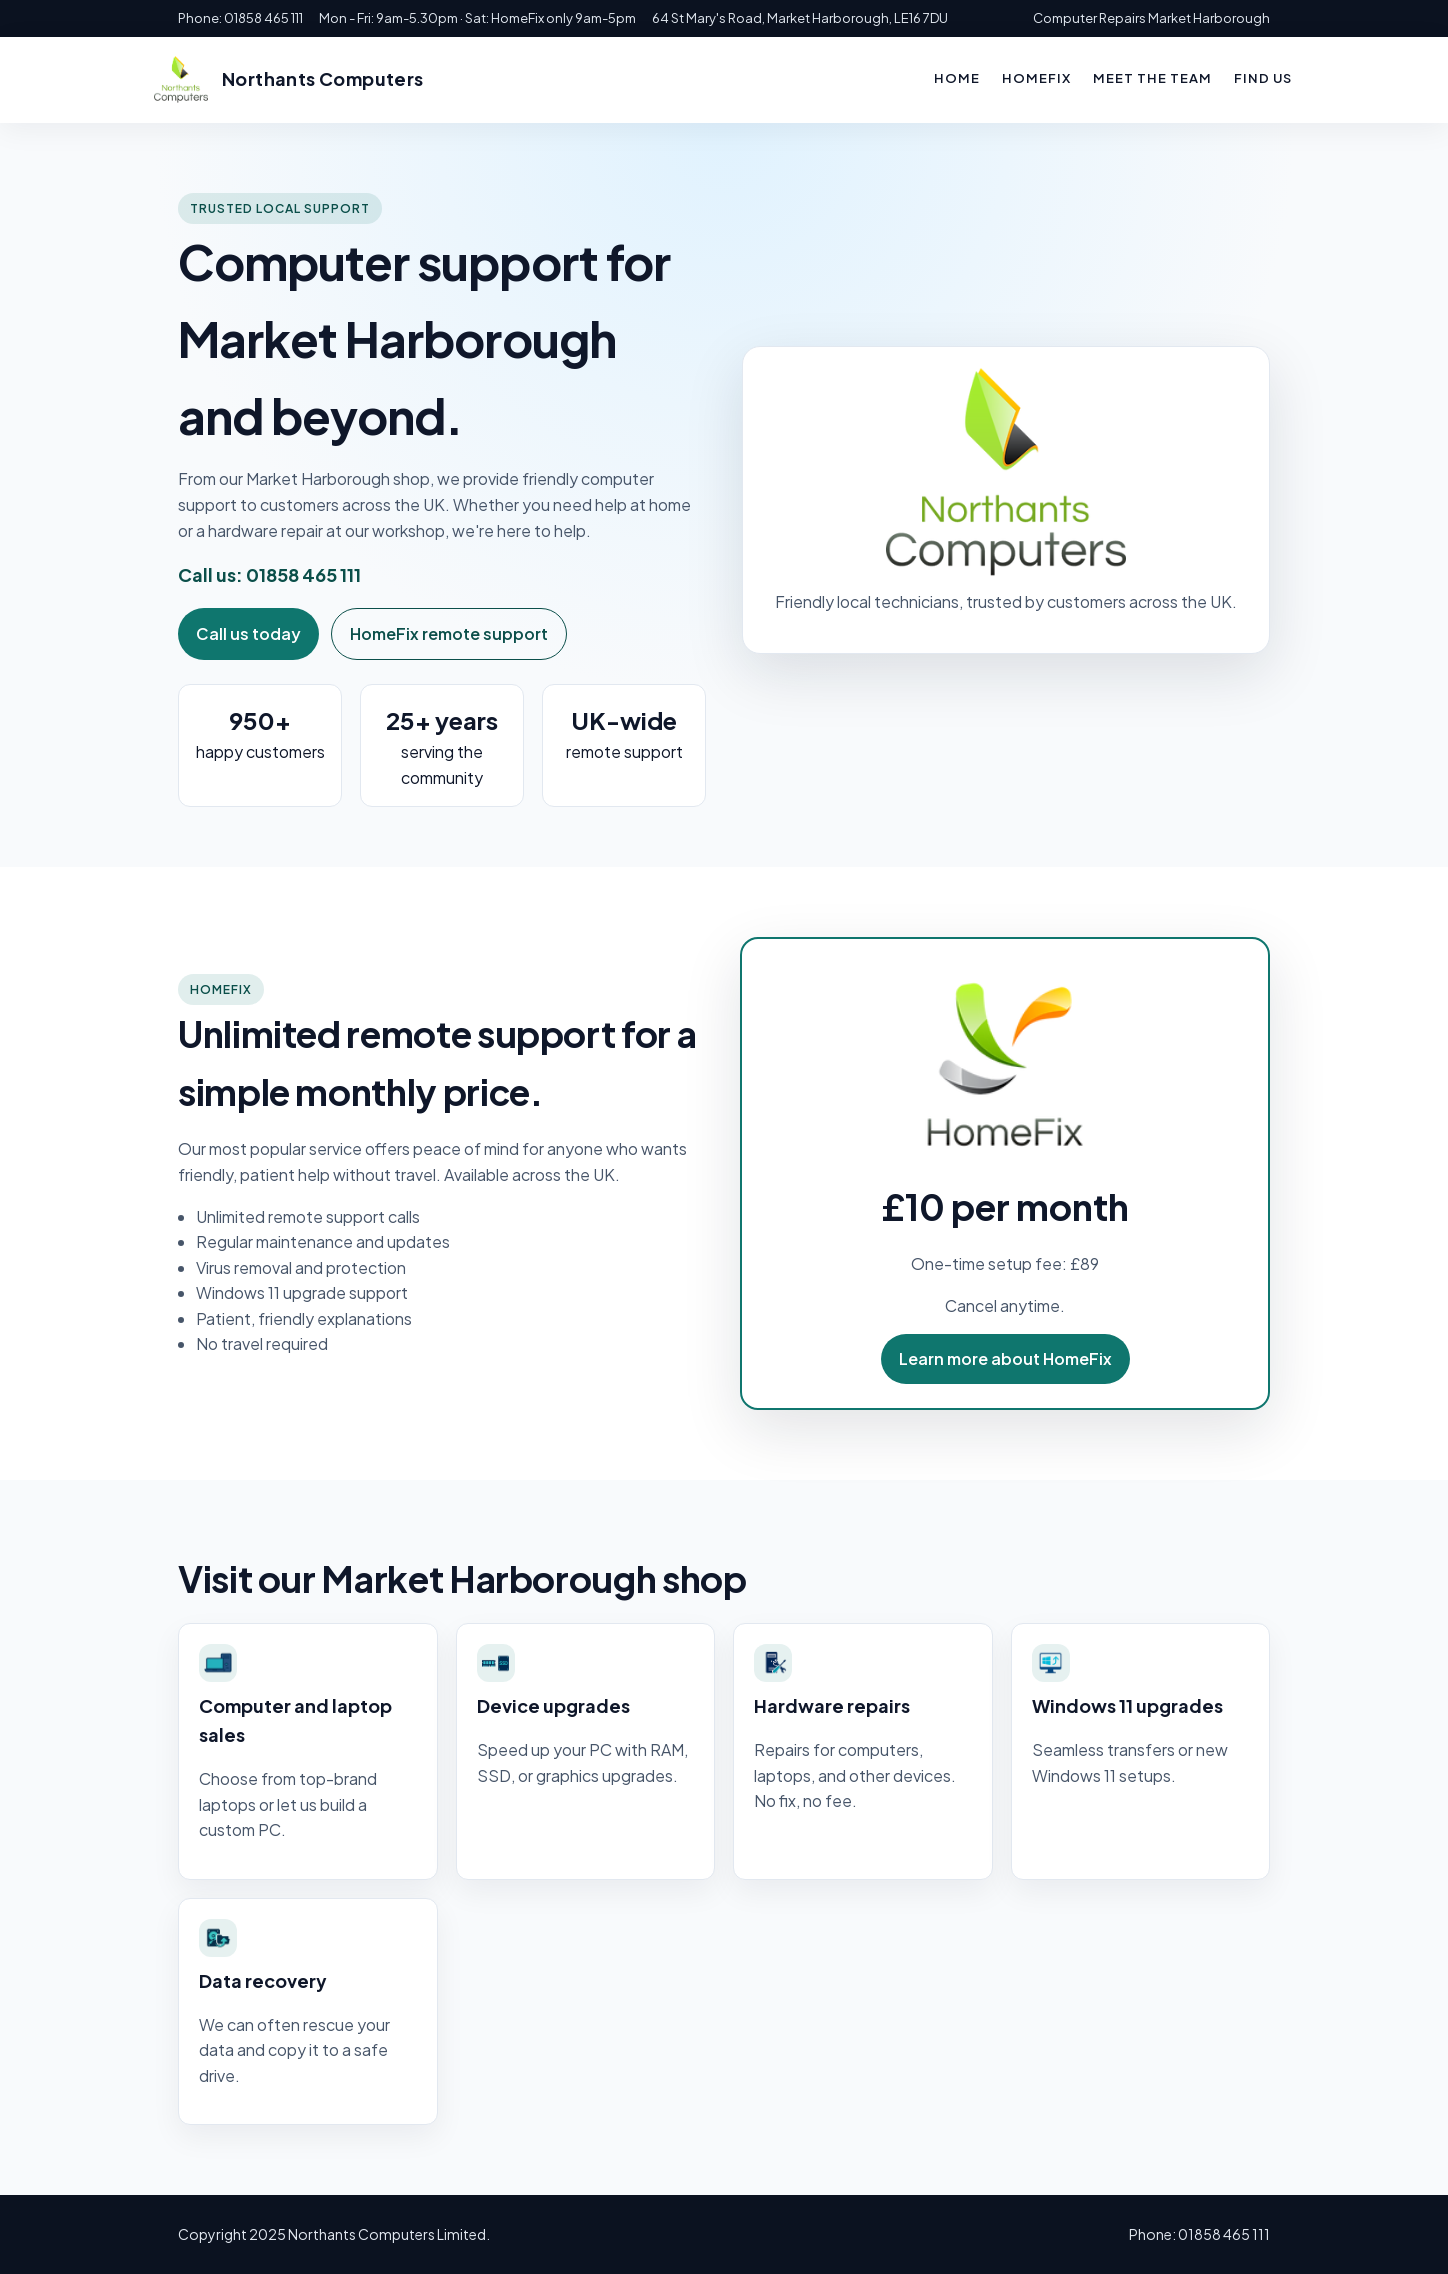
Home (957, 78)
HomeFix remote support (449, 633)
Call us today (248, 633)
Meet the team (1152, 78)
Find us (1263, 78)
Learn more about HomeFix (1005, 1358)
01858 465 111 (303, 574)
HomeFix (1036, 78)
